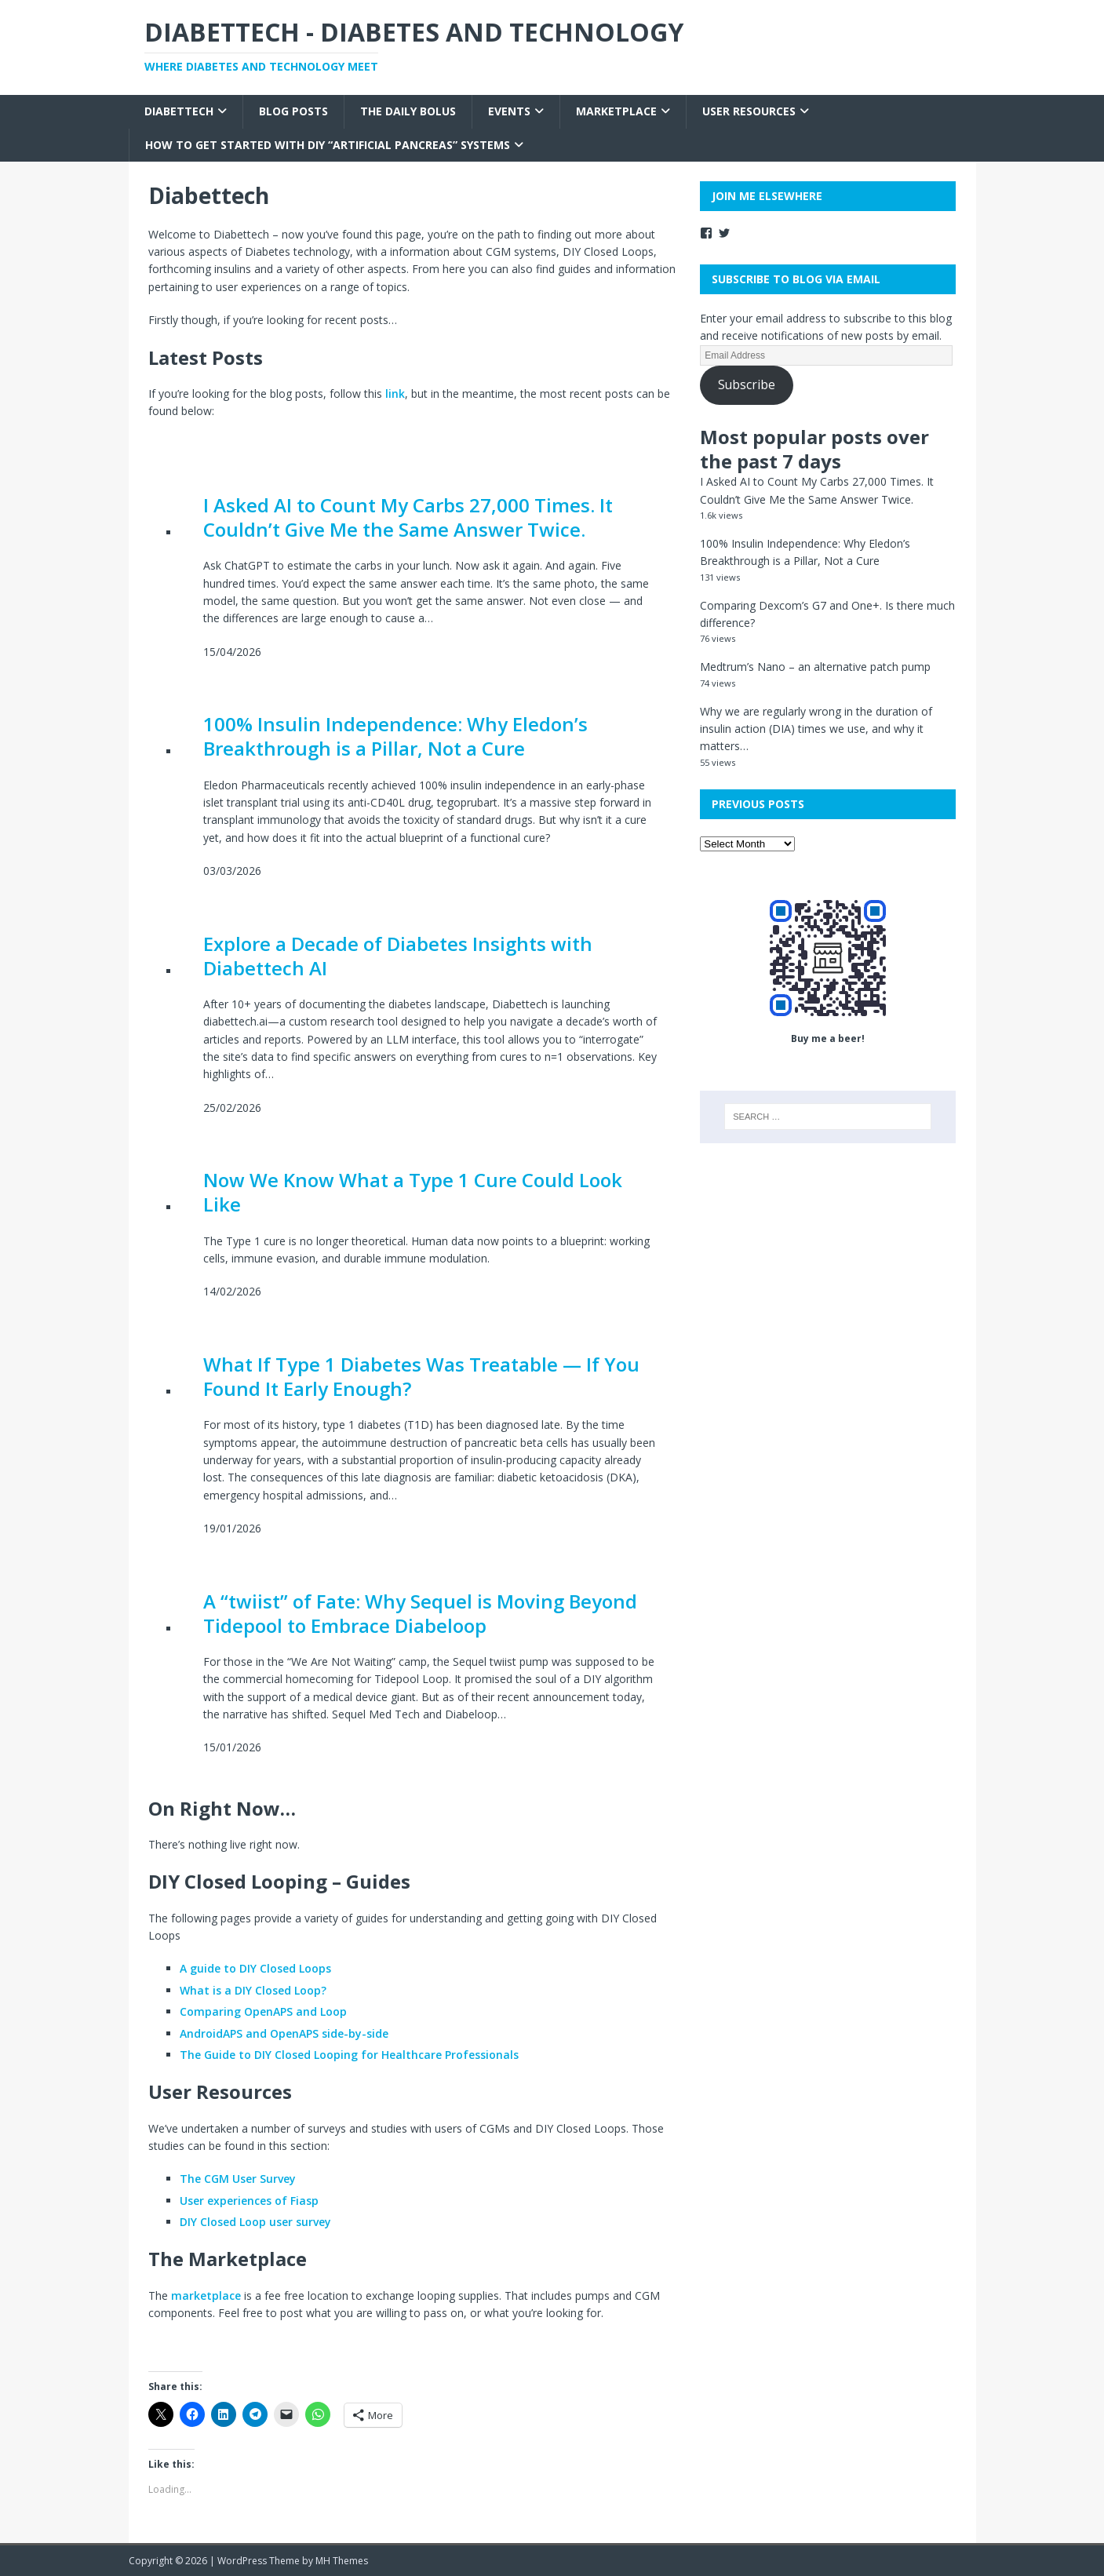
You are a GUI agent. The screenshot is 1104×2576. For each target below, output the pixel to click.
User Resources (749, 111)
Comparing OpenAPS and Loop (263, 2011)
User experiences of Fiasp (249, 2200)
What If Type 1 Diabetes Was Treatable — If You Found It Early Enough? (421, 1376)
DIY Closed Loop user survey (255, 2221)
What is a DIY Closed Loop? (253, 1990)
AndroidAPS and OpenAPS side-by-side (284, 2033)
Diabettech (178, 111)
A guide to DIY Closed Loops (255, 1968)
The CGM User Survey (238, 2178)
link (395, 393)
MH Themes (341, 2560)
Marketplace (616, 111)
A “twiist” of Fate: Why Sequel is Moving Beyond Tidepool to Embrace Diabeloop (420, 1613)
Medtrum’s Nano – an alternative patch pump (815, 666)
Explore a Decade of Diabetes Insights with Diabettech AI (397, 955)
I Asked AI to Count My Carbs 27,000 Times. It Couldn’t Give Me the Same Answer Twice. (408, 517)
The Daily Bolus (408, 111)
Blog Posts (293, 111)
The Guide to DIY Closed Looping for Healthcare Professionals (349, 2054)
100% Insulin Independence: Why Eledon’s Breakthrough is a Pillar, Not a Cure (395, 736)
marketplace (206, 2295)
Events (509, 111)
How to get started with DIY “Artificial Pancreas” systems (327, 144)
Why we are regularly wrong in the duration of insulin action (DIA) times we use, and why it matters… (816, 729)
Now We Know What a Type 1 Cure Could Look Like (412, 1192)
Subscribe (746, 384)
